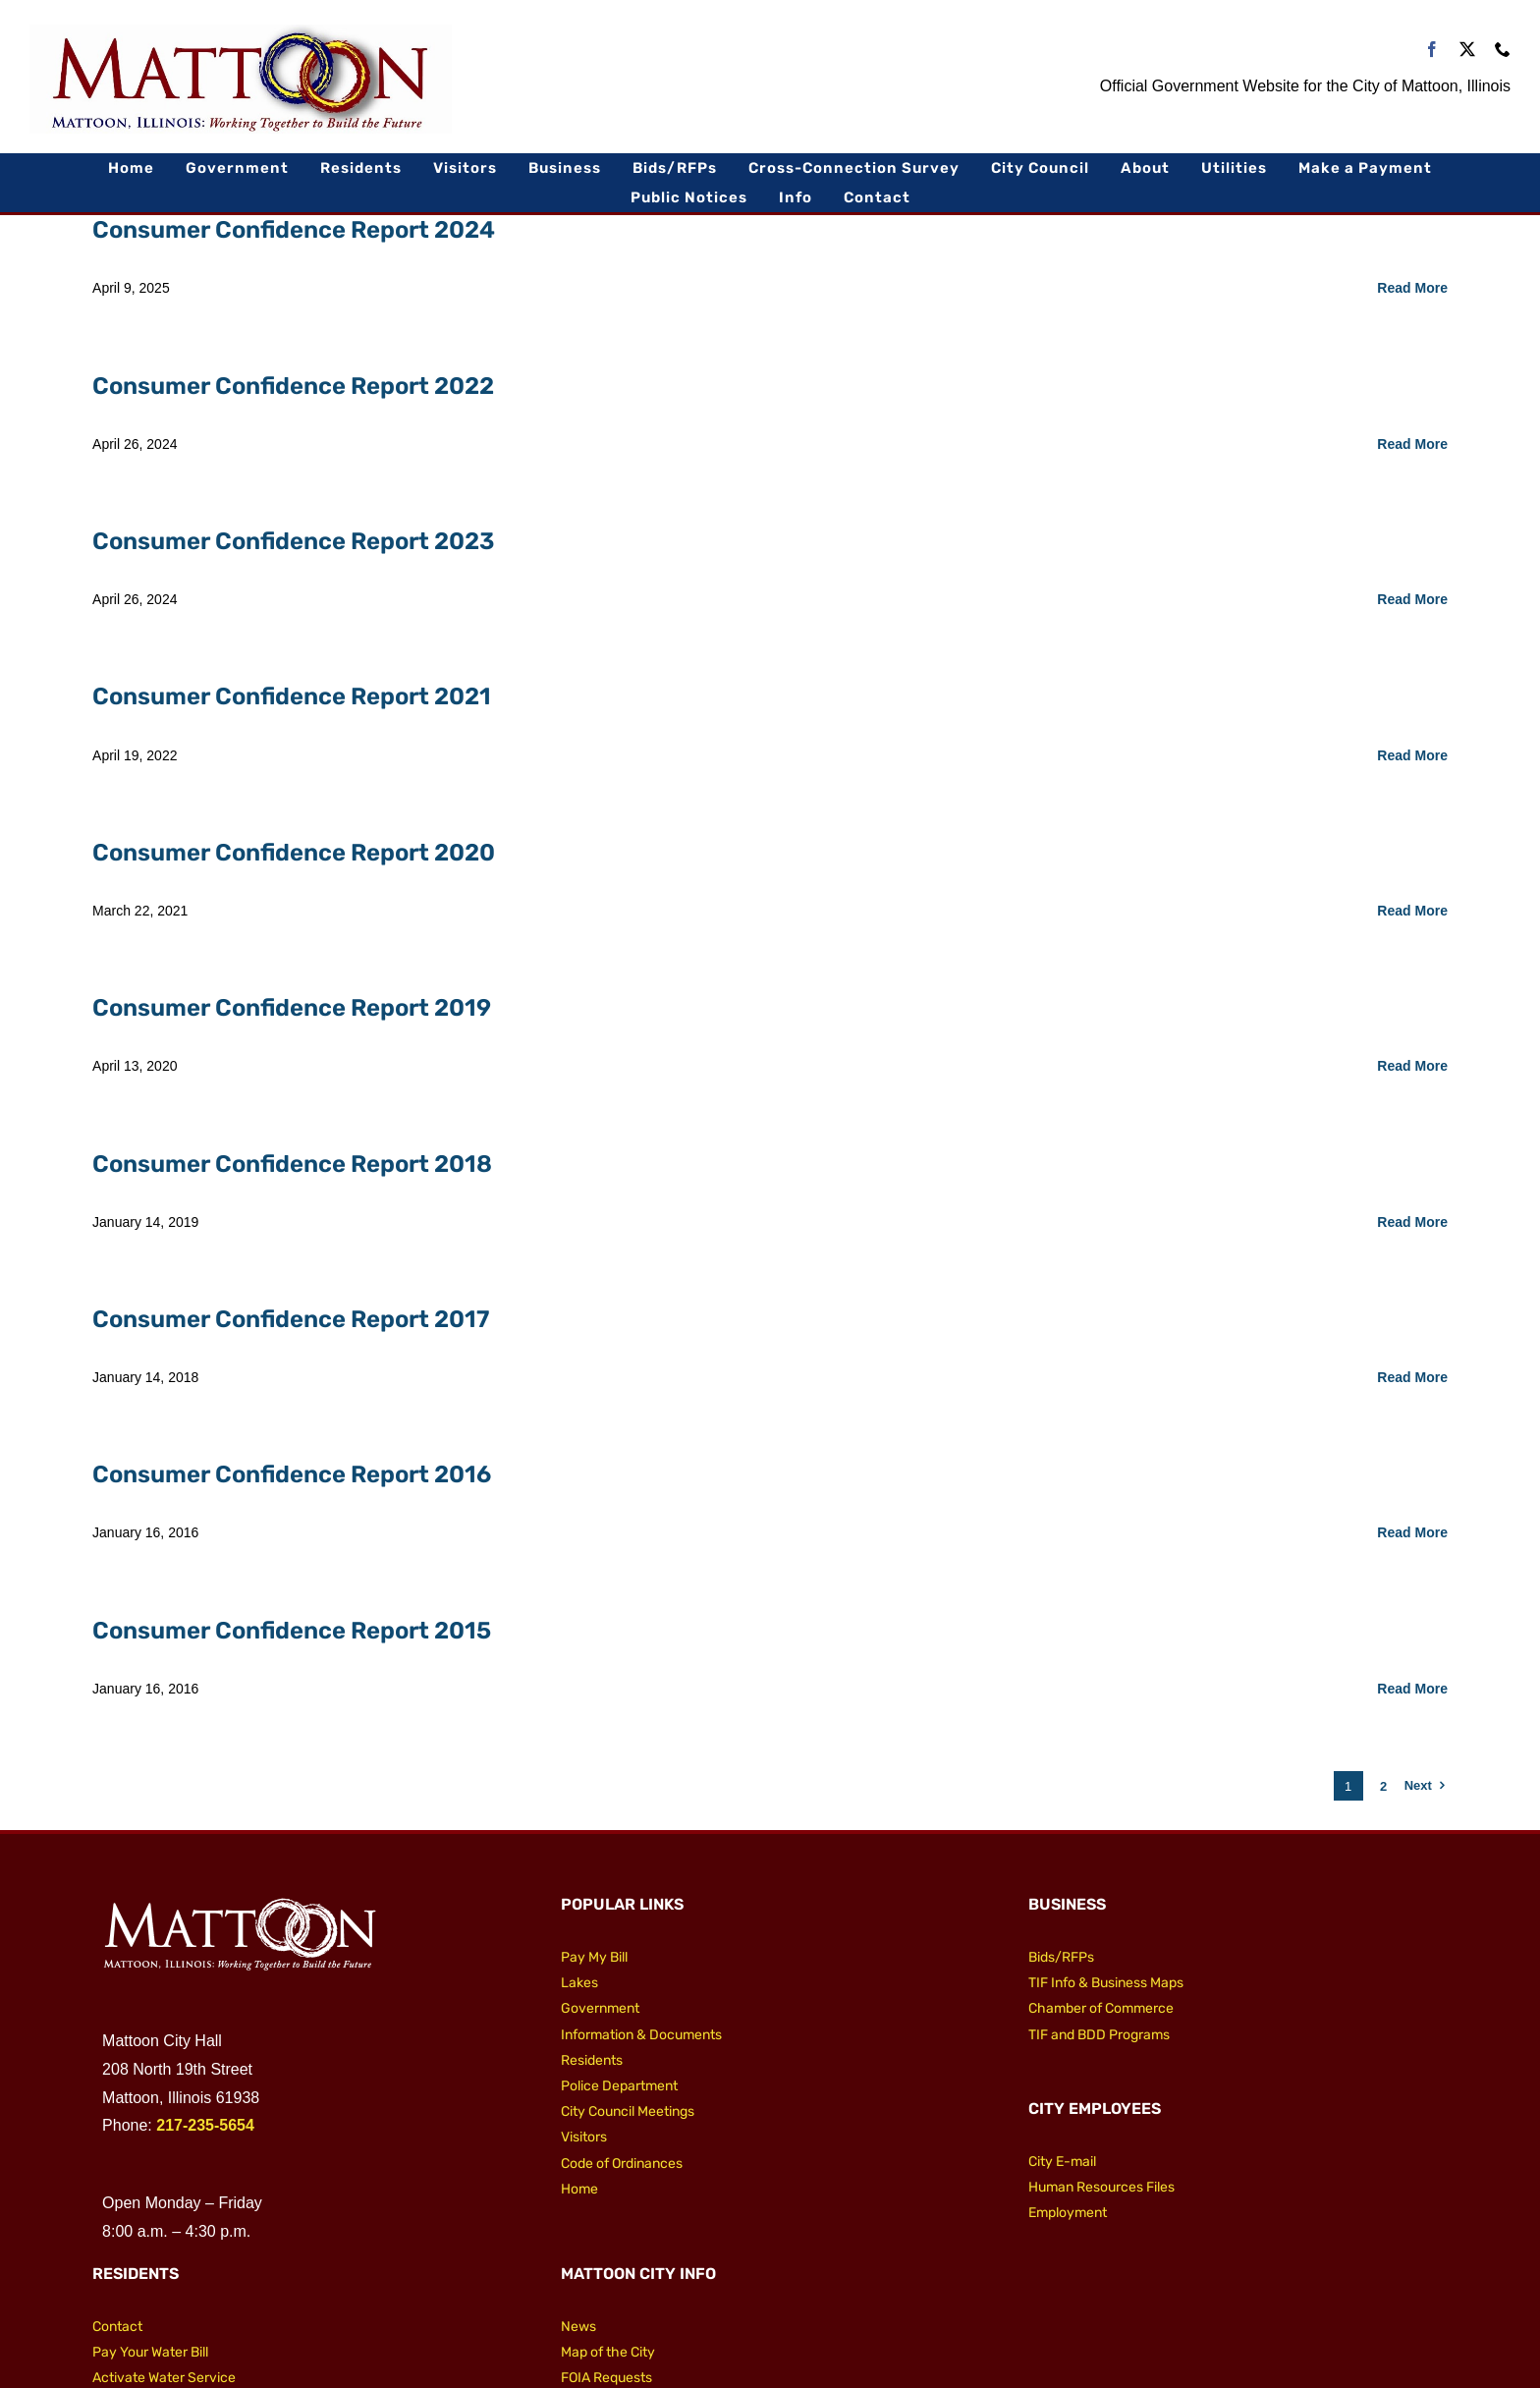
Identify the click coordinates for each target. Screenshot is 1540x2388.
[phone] (1503, 49)
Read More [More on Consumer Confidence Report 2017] (1412, 1377)
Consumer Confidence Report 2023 (293, 541)
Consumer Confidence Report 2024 (293, 230)
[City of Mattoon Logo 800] (240, 32)
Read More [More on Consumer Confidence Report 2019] (1412, 1066)
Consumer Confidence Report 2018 (292, 1164)
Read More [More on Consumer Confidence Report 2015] (1412, 1688)
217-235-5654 (205, 2125)
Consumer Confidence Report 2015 (291, 1630)
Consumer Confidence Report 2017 (290, 1319)
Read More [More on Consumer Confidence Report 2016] (1412, 1532)
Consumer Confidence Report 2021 (291, 696)
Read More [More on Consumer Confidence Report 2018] (1412, 1222)
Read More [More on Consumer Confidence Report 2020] (1412, 910)
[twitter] (1467, 49)
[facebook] (1432, 49)
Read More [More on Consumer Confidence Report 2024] (1412, 288)
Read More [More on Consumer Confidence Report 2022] (1412, 444)
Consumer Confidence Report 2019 (291, 1008)
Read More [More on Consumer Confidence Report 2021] (1412, 755)
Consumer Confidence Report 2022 (293, 386)
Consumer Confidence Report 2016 (291, 1474)
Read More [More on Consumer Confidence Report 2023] (1412, 599)
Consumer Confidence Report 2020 (293, 852)
